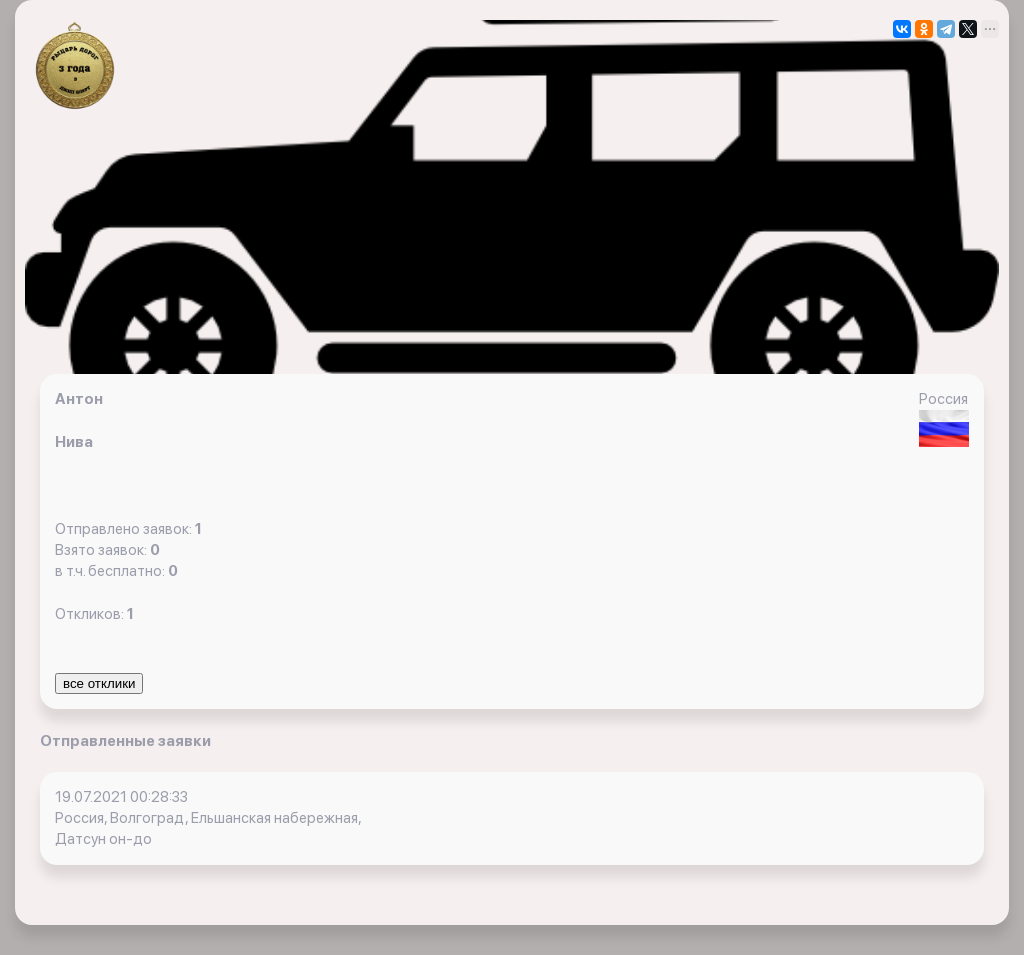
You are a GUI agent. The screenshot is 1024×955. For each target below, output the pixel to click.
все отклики (99, 683)
